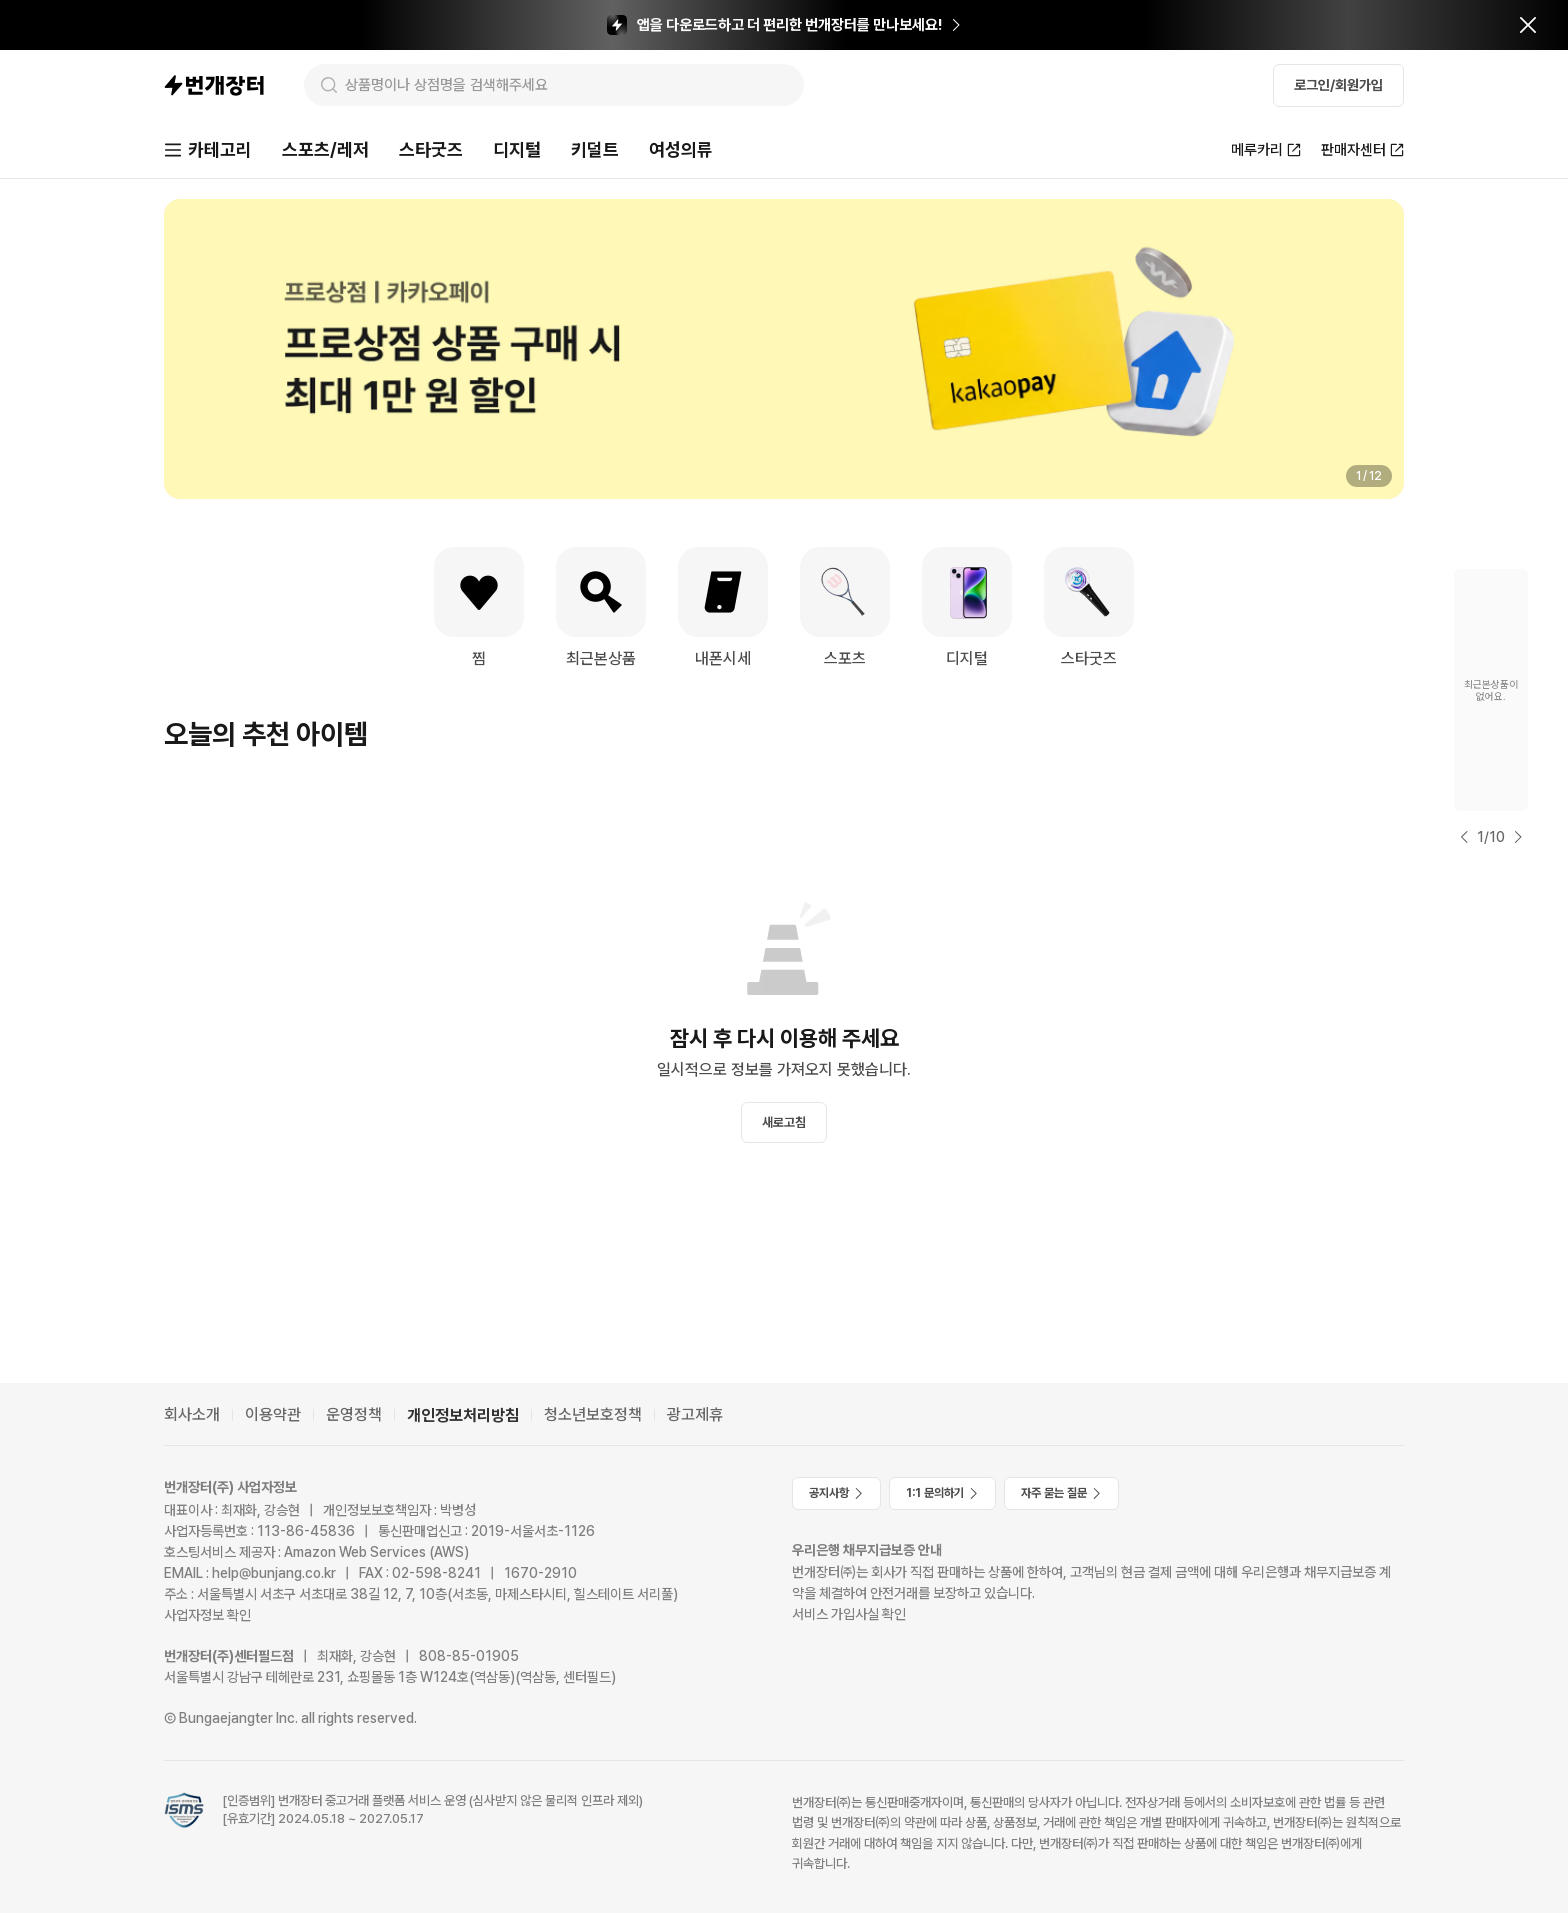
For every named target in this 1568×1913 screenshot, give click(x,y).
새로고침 (784, 1122)
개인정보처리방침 (463, 1415)
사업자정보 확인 (207, 1615)
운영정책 (354, 1414)
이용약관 (273, 1414)
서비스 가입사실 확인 (849, 1614)
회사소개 (192, 1414)
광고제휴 (695, 1414)
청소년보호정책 (593, 1414)
